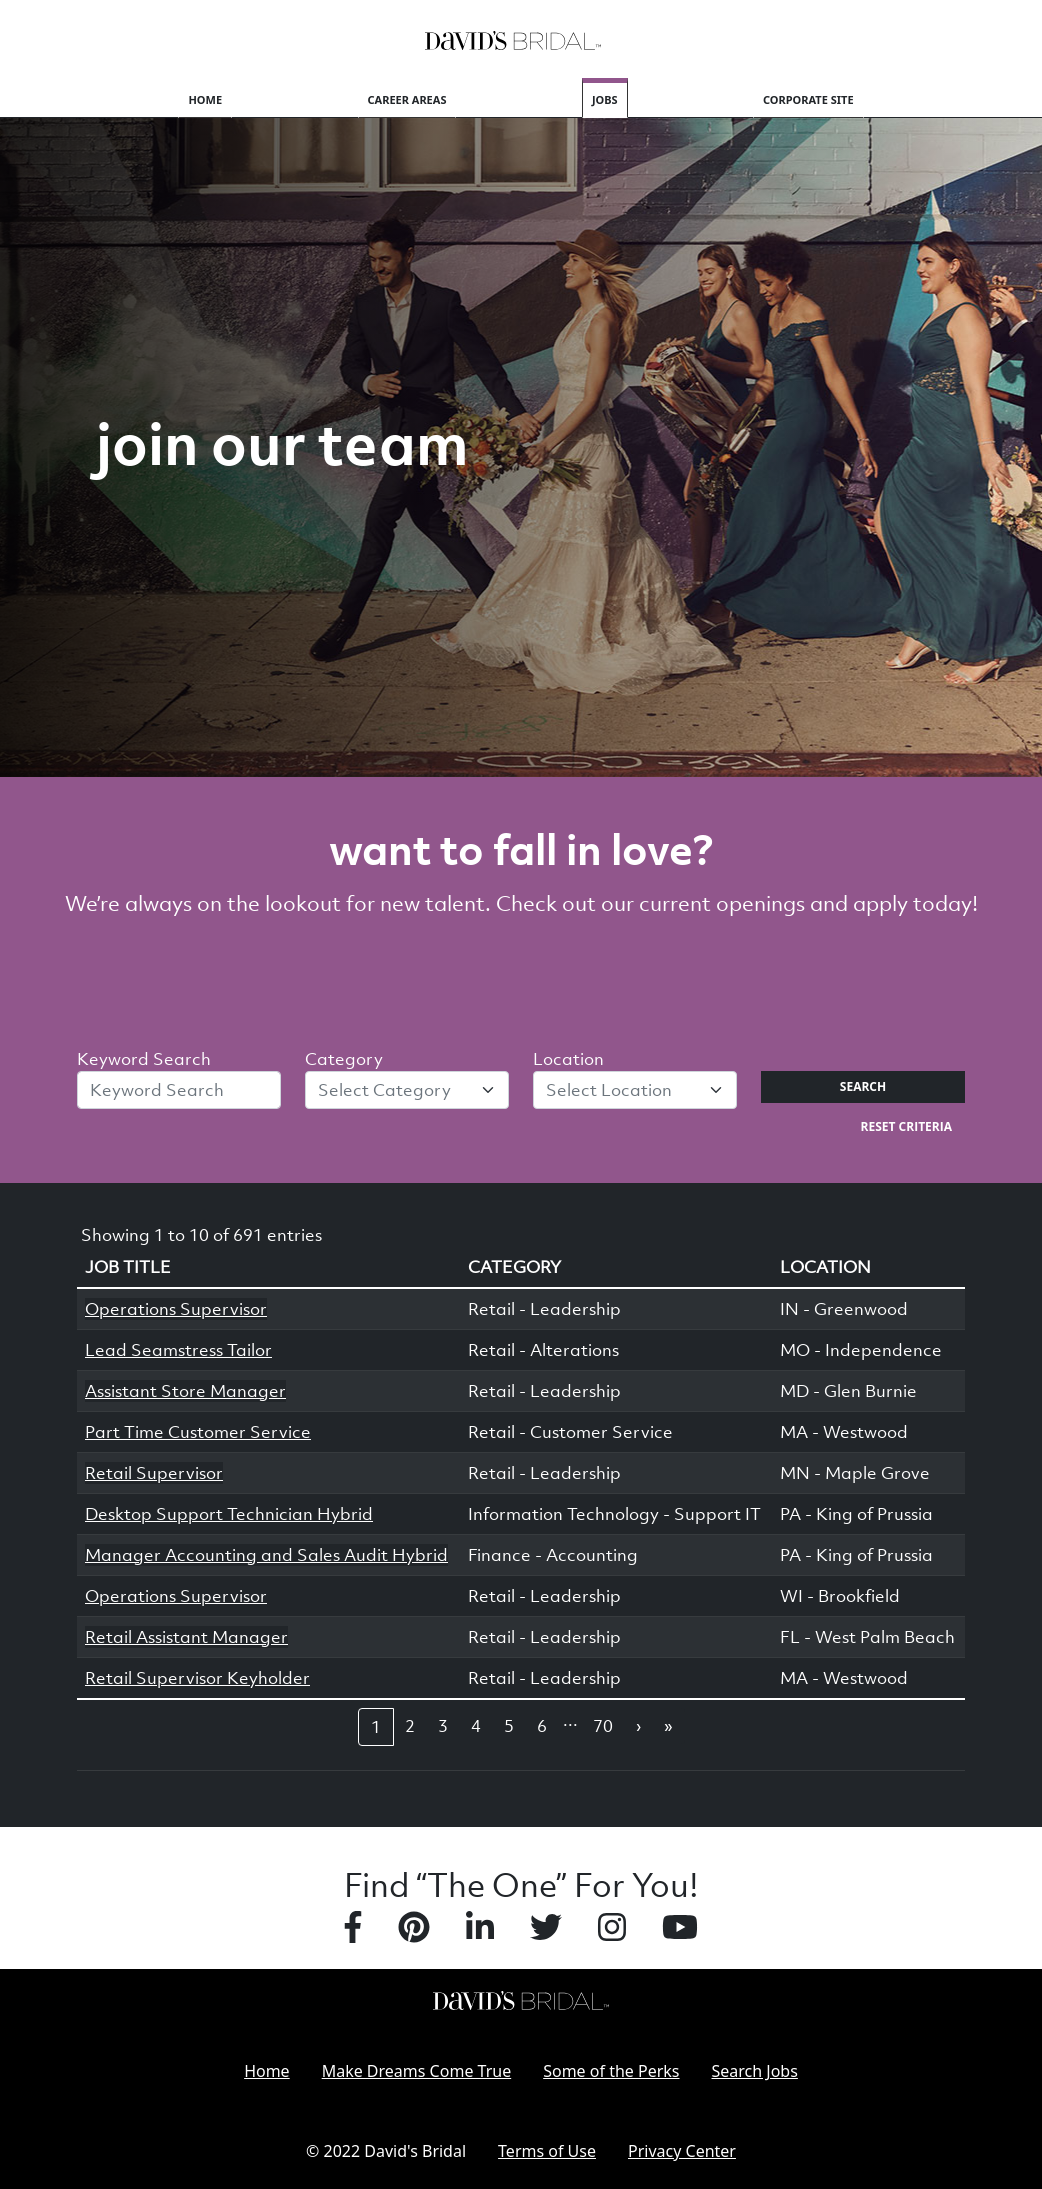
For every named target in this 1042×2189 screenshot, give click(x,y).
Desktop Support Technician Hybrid (229, 1514)
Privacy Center (682, 2151)
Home (205, 99)
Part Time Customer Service (198, 1432)
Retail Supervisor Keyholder (197, 1678)
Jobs (605, 99)
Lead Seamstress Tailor (178, 1350)
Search (863, 1086)
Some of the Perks (611, 2071)
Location (568, 1059)
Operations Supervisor (176, 1309)
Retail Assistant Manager (186, 1637)
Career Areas (407, 99)
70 (603, 1726)
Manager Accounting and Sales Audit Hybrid (266, 1555)
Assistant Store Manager (185, 1391)
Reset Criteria (906, 1126)
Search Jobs (755, 2071)
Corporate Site (808, 99)
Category (344, 1059)
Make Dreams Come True (417, 2071)
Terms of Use (547, 2151)
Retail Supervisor (154, 1473)
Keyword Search (144, 1059)
